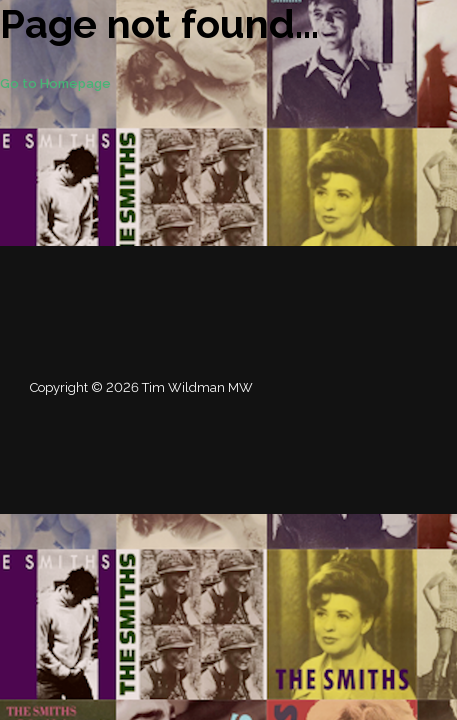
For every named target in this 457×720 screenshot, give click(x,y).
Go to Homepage (55, 83)
